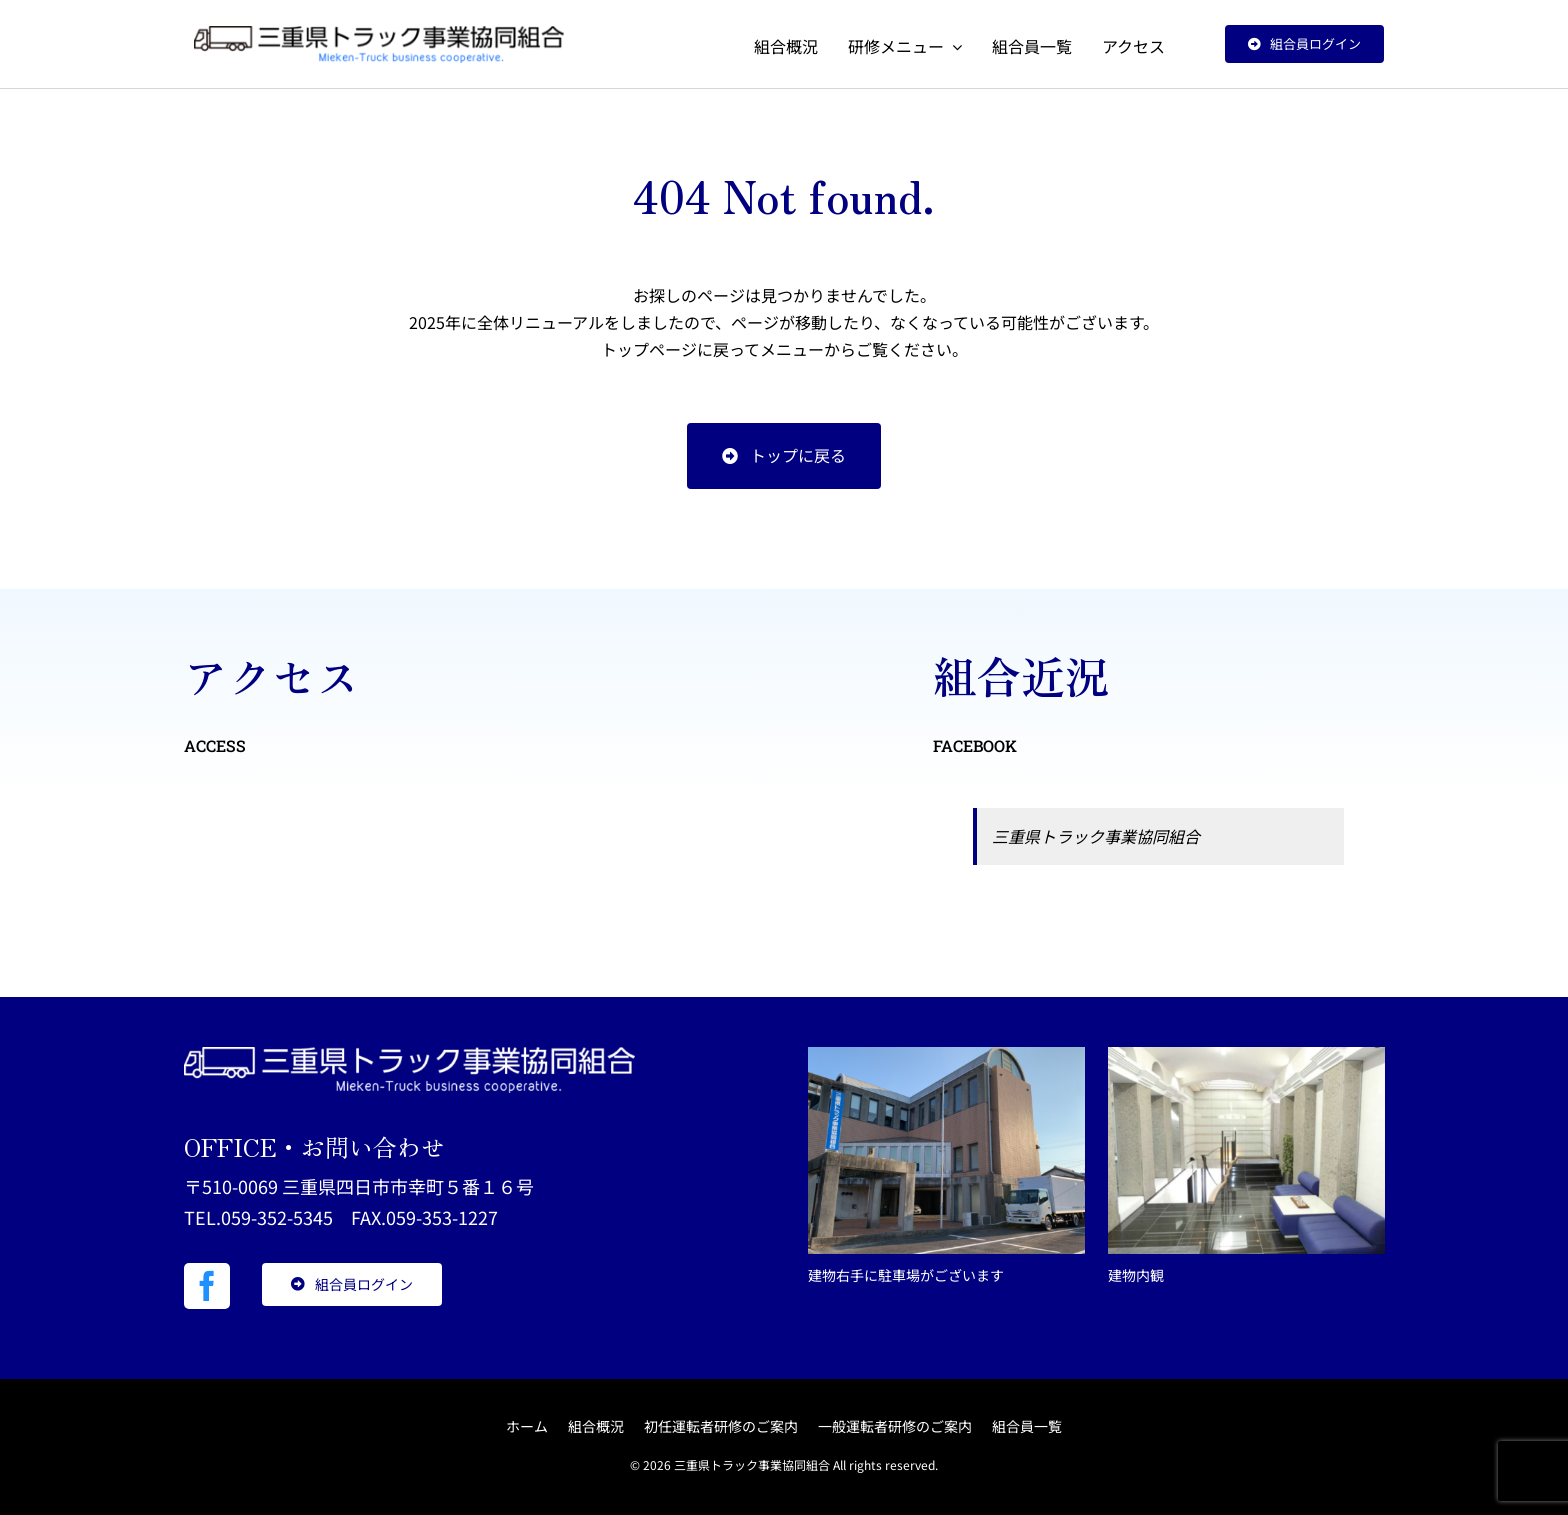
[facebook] (207, 1286)
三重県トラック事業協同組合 (1096, 836)
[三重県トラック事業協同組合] (379, 34)
